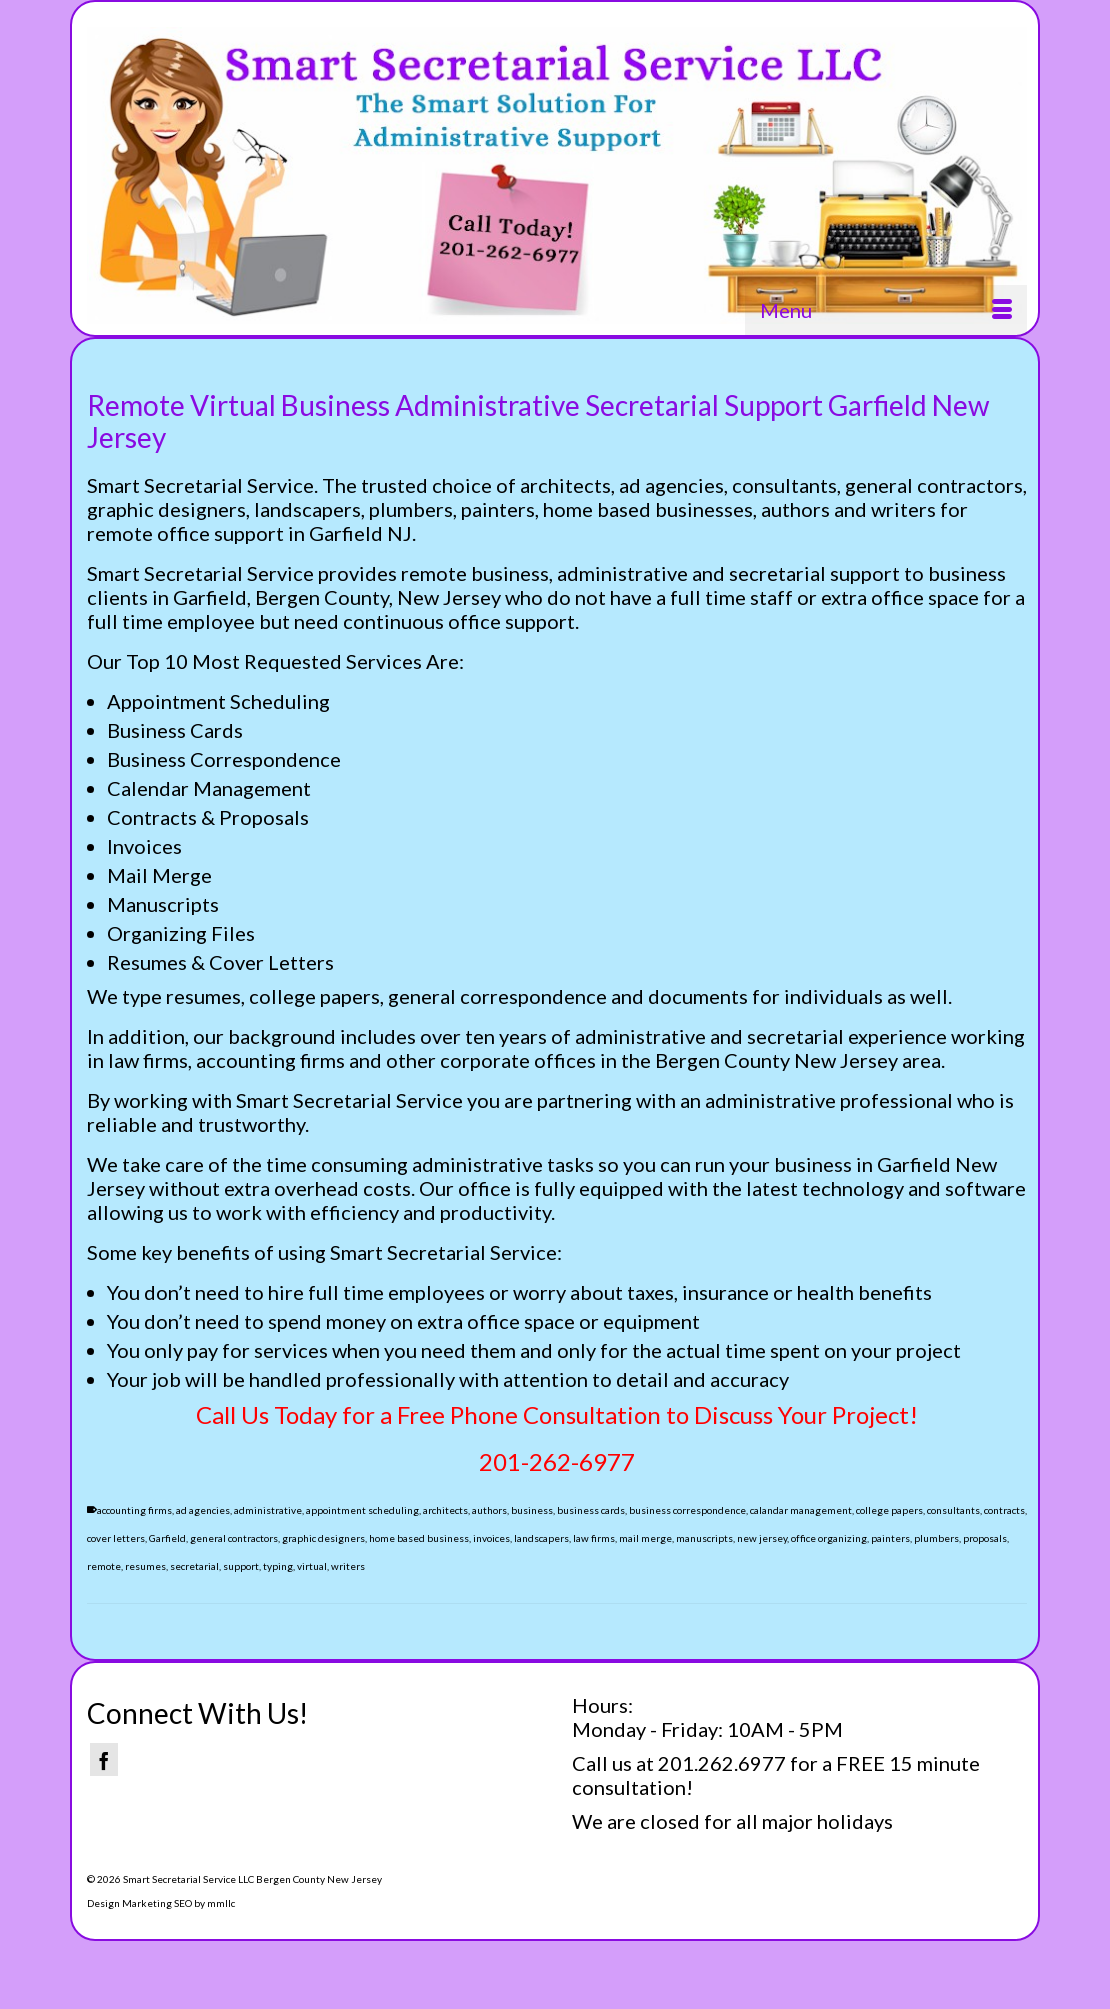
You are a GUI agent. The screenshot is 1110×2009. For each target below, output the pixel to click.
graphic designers (323, 1538)
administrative (268, 1510)
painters (890, 1538)
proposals (985, 1538)
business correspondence (687, 1510)
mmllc (221, 1903)
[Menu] (886, 310)
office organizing (829, 1538)
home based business (419, 1538)
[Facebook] (104, 1759)
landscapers (541, 1538)
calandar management (801, 1510)
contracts (1004, 1510)
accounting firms (134, 1510)
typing (278, 1566)
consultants (953, 1510)
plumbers (936, 1538)
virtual (312, 1566)
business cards (591, 1510)
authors (489, 1510)
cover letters (116, 1538)
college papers (889, 1510)
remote (104, 1566)
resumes (145, 1566)
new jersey (762, 1538)
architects (445, 1510)
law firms (594, 1538)
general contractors (234, 1538)
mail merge (645, 1538)
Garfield (167, 1538)
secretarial (194, 1566)
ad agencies (203, 1510)
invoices (491, 1538)
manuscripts (704, 1538)
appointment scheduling (362, 1510)
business (532, 1510)
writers (348, 1566)
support (241, 1566)
